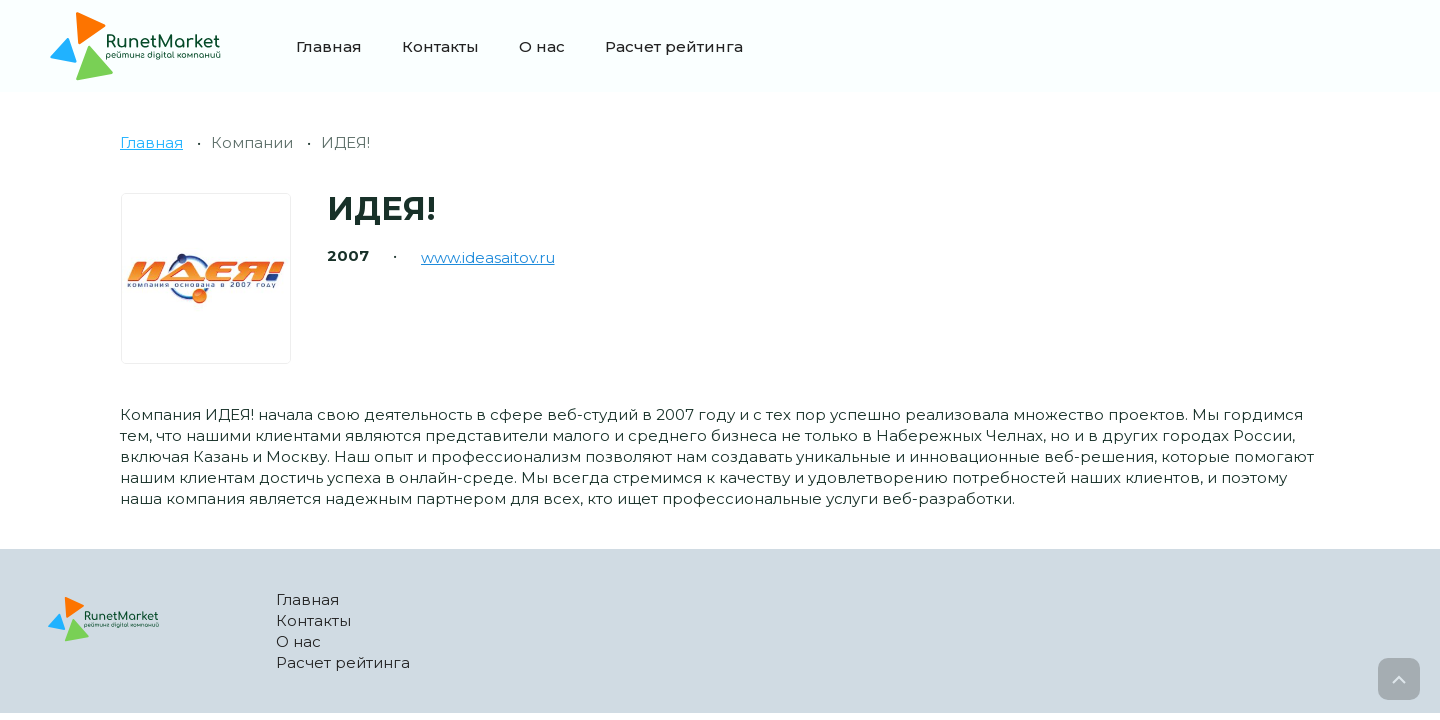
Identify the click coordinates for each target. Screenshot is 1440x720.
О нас (542, 46)
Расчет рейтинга (674, 46)
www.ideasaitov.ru (488, 257)
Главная (329, 46)
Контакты (440, 46)
